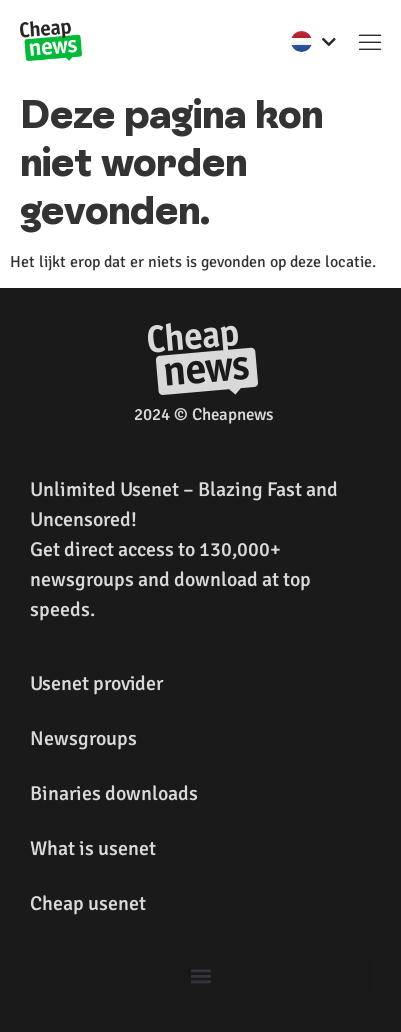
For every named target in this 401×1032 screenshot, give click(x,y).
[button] (370, 41)
